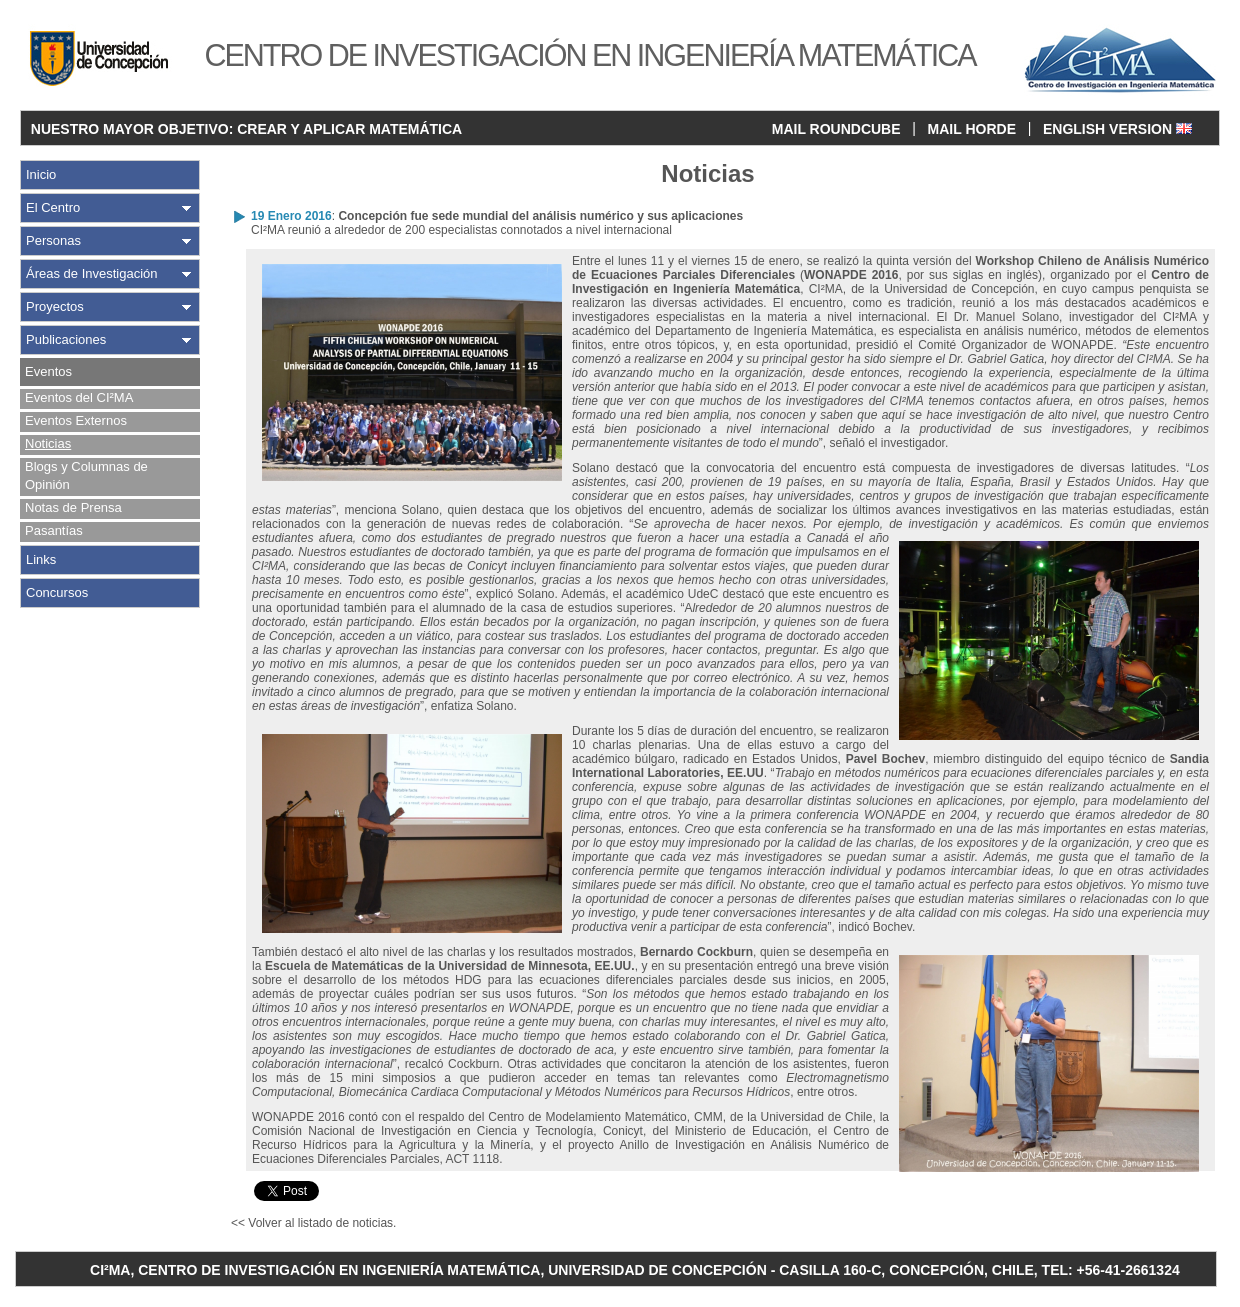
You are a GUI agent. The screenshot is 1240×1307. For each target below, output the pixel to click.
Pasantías (54, 530)
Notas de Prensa (73, 507)
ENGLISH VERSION (1117, 129)
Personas (53, 240)
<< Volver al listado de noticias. (313, 1223)
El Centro (53, 207)
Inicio (41, 174)
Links (41, 559)
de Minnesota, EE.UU (571, 966)
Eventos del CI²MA (79, 397)
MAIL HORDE (972, 129)
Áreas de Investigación (92, 273)
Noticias (48, 443)
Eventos (48, 371)
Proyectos (55, 306)
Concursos (57, 592)
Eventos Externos (76, 420)
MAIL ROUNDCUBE (836, 129)
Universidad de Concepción (959, 289)
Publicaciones (66, 339)
